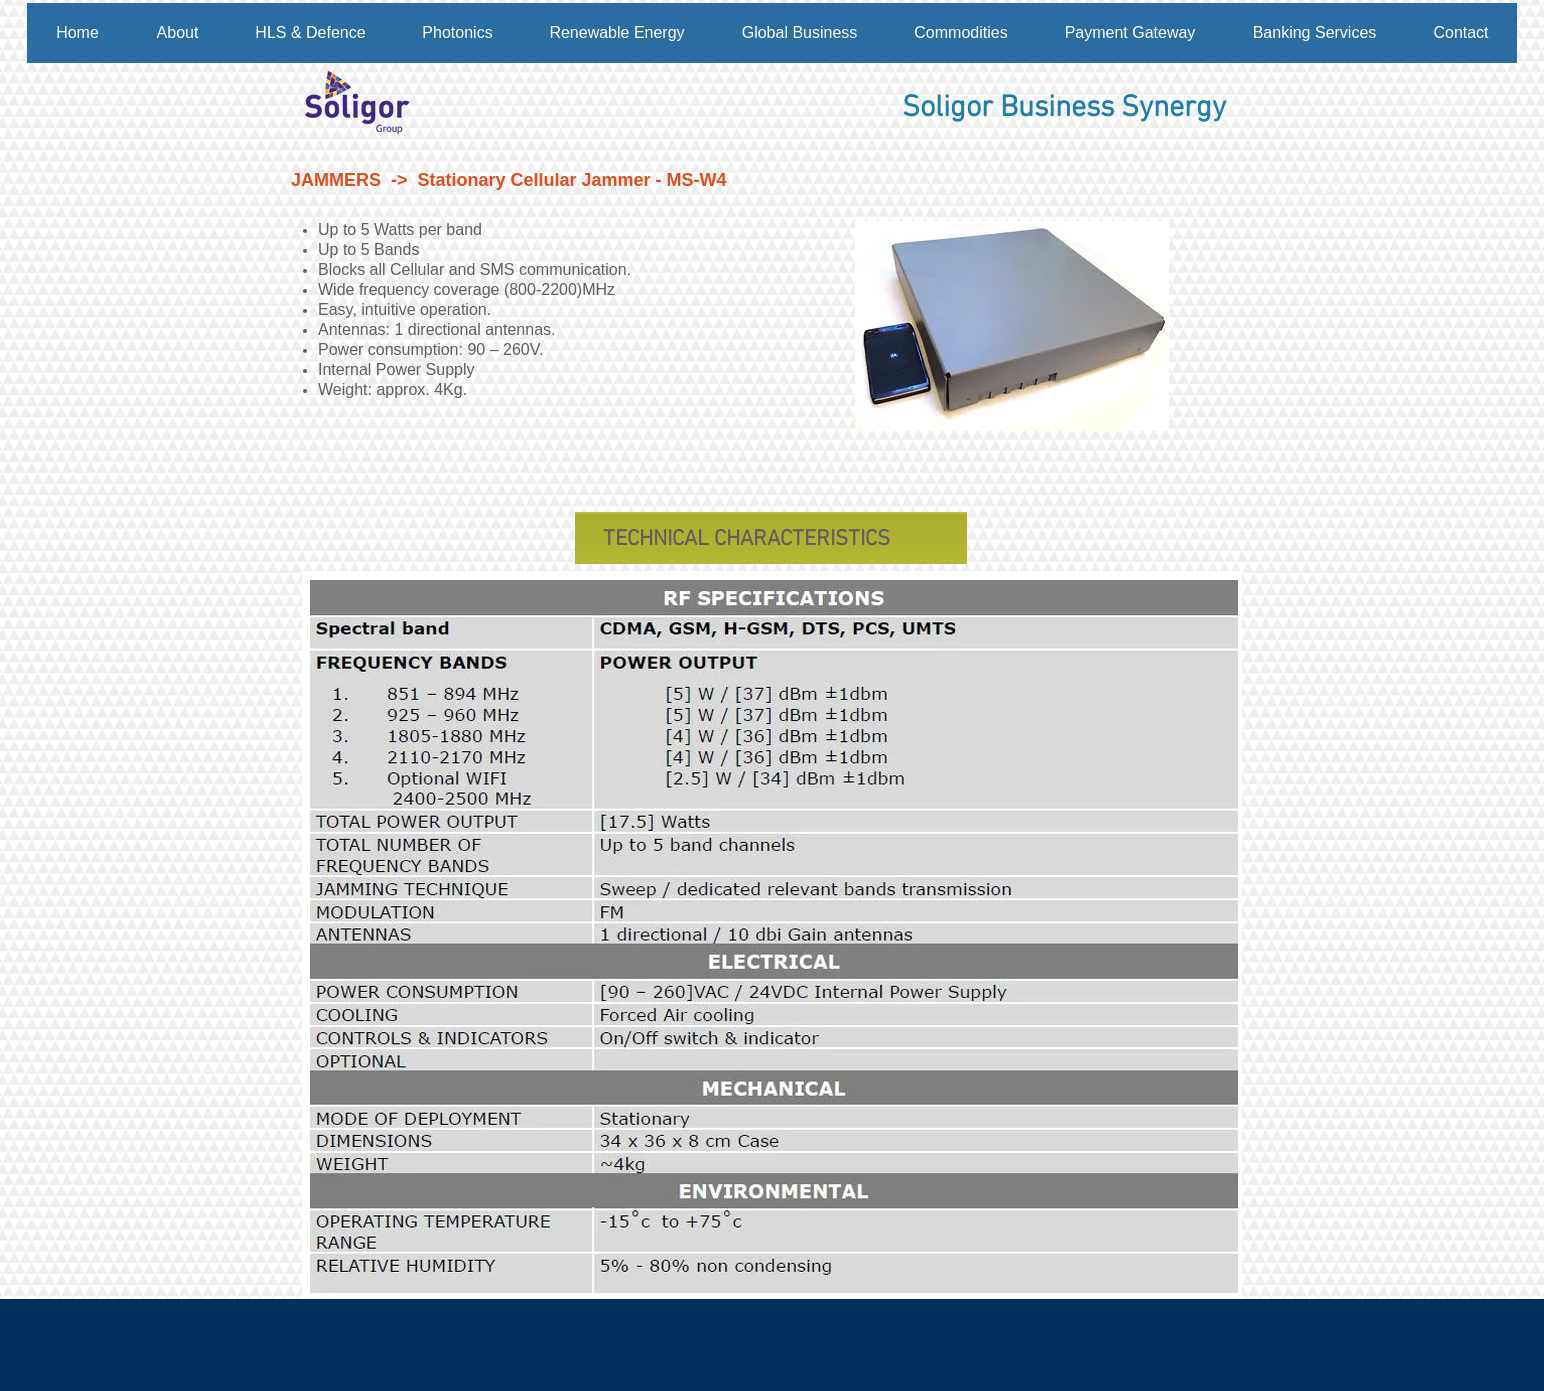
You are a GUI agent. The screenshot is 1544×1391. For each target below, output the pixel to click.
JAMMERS (336, 180)
